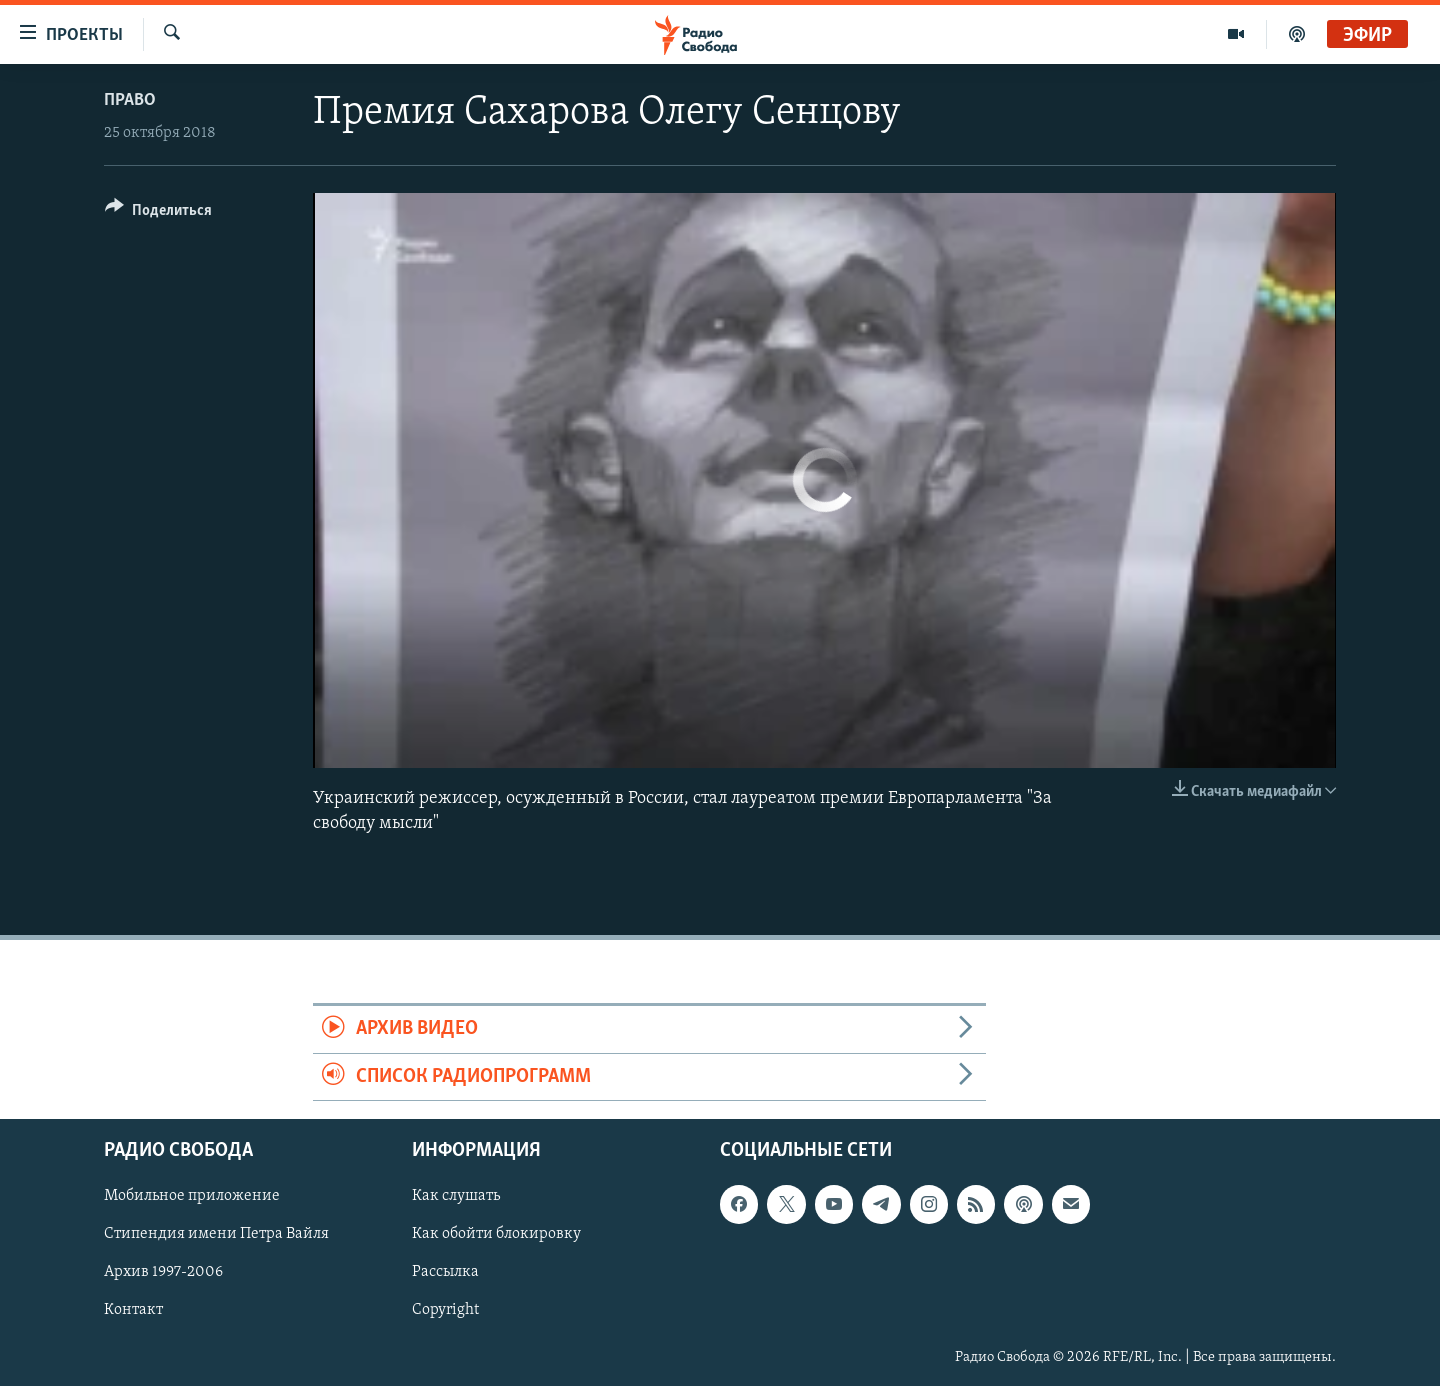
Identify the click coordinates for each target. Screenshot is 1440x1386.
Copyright (445, 1310)
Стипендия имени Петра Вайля (216, 1234)
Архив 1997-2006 (163, 1272)
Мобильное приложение (192, 1196)
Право (130, 100)
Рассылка (445, 1272)
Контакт (133, 1310)
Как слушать (456, 1196)
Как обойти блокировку (496, 1234)
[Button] (158, 213)
